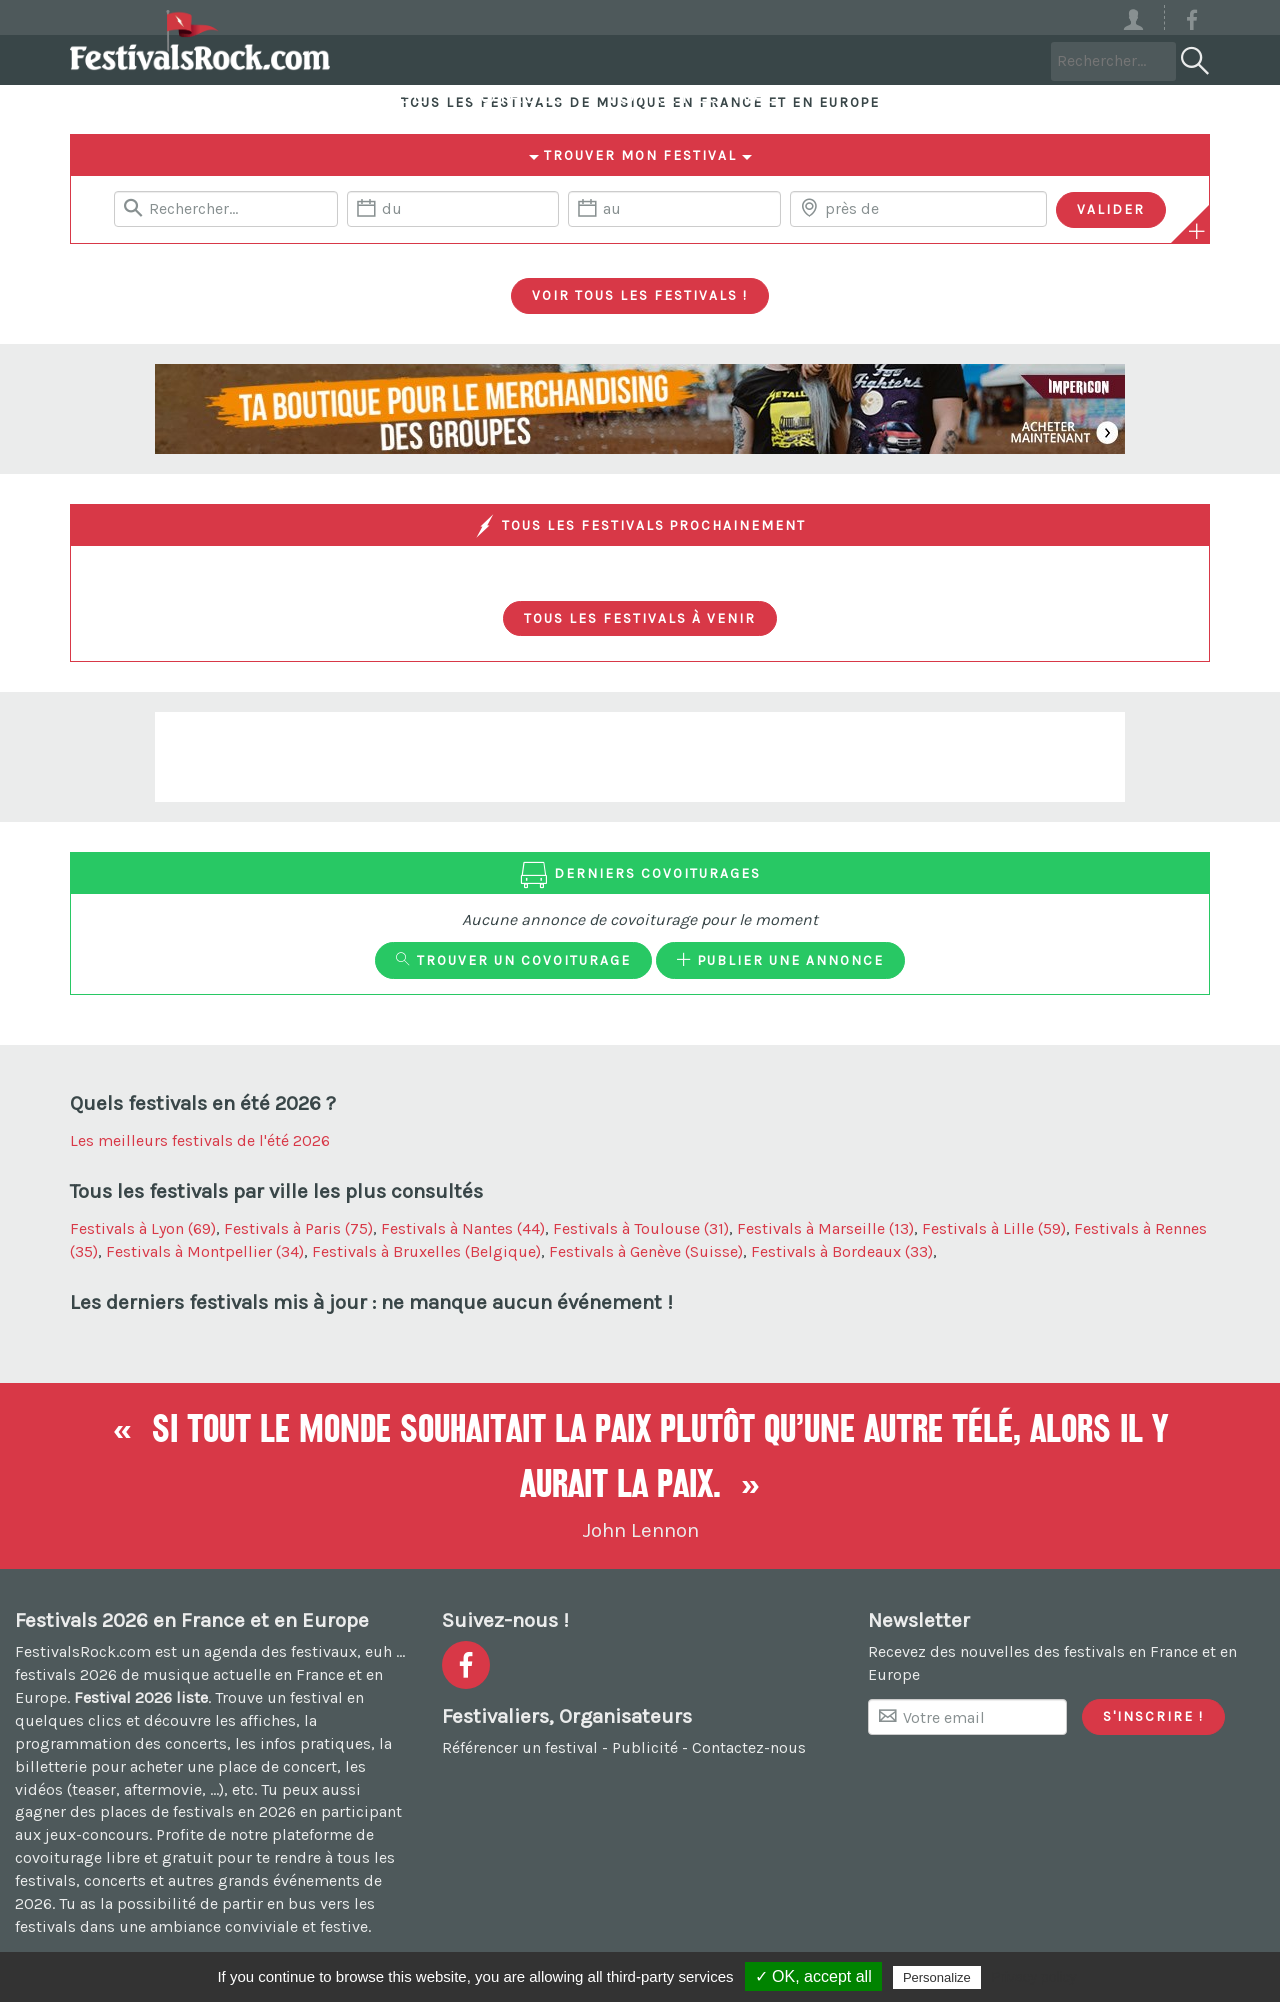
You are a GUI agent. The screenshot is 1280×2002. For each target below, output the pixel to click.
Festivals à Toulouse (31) (641, 1228)
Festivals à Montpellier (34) (205, 1251)
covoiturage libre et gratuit (114, 1857)
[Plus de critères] (1197, 231)
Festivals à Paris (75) (298, 1228)
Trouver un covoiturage (513, 960)
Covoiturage (595, 59)
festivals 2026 (66, 1674)
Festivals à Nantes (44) (463, 1228)
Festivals (424, 59)
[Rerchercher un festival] (226, 209)
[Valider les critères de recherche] (1111, 210)
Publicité (645, 1747)
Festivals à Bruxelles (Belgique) (426, 1251)
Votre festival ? (944, 59)
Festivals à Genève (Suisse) (646, 1251)
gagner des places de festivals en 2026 (155, 1811)
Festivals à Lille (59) (994, 1228)
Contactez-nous (749, 1747)
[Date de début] (453, 209)
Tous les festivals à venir (640, 618)
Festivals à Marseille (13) (825, 1228)
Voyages (760, 59)
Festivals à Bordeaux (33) (842, 1251)
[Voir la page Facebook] (1192, 23)
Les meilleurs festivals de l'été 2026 (200, 1140)
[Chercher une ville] (918, 209)
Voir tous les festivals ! (640, 295)
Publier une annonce (780, 960)
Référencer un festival (520, 1747)
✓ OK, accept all (813, 1976)
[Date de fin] (674, 209)
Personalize (937, 1977)
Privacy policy (1034, 1977)
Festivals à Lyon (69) (143, 1228)
